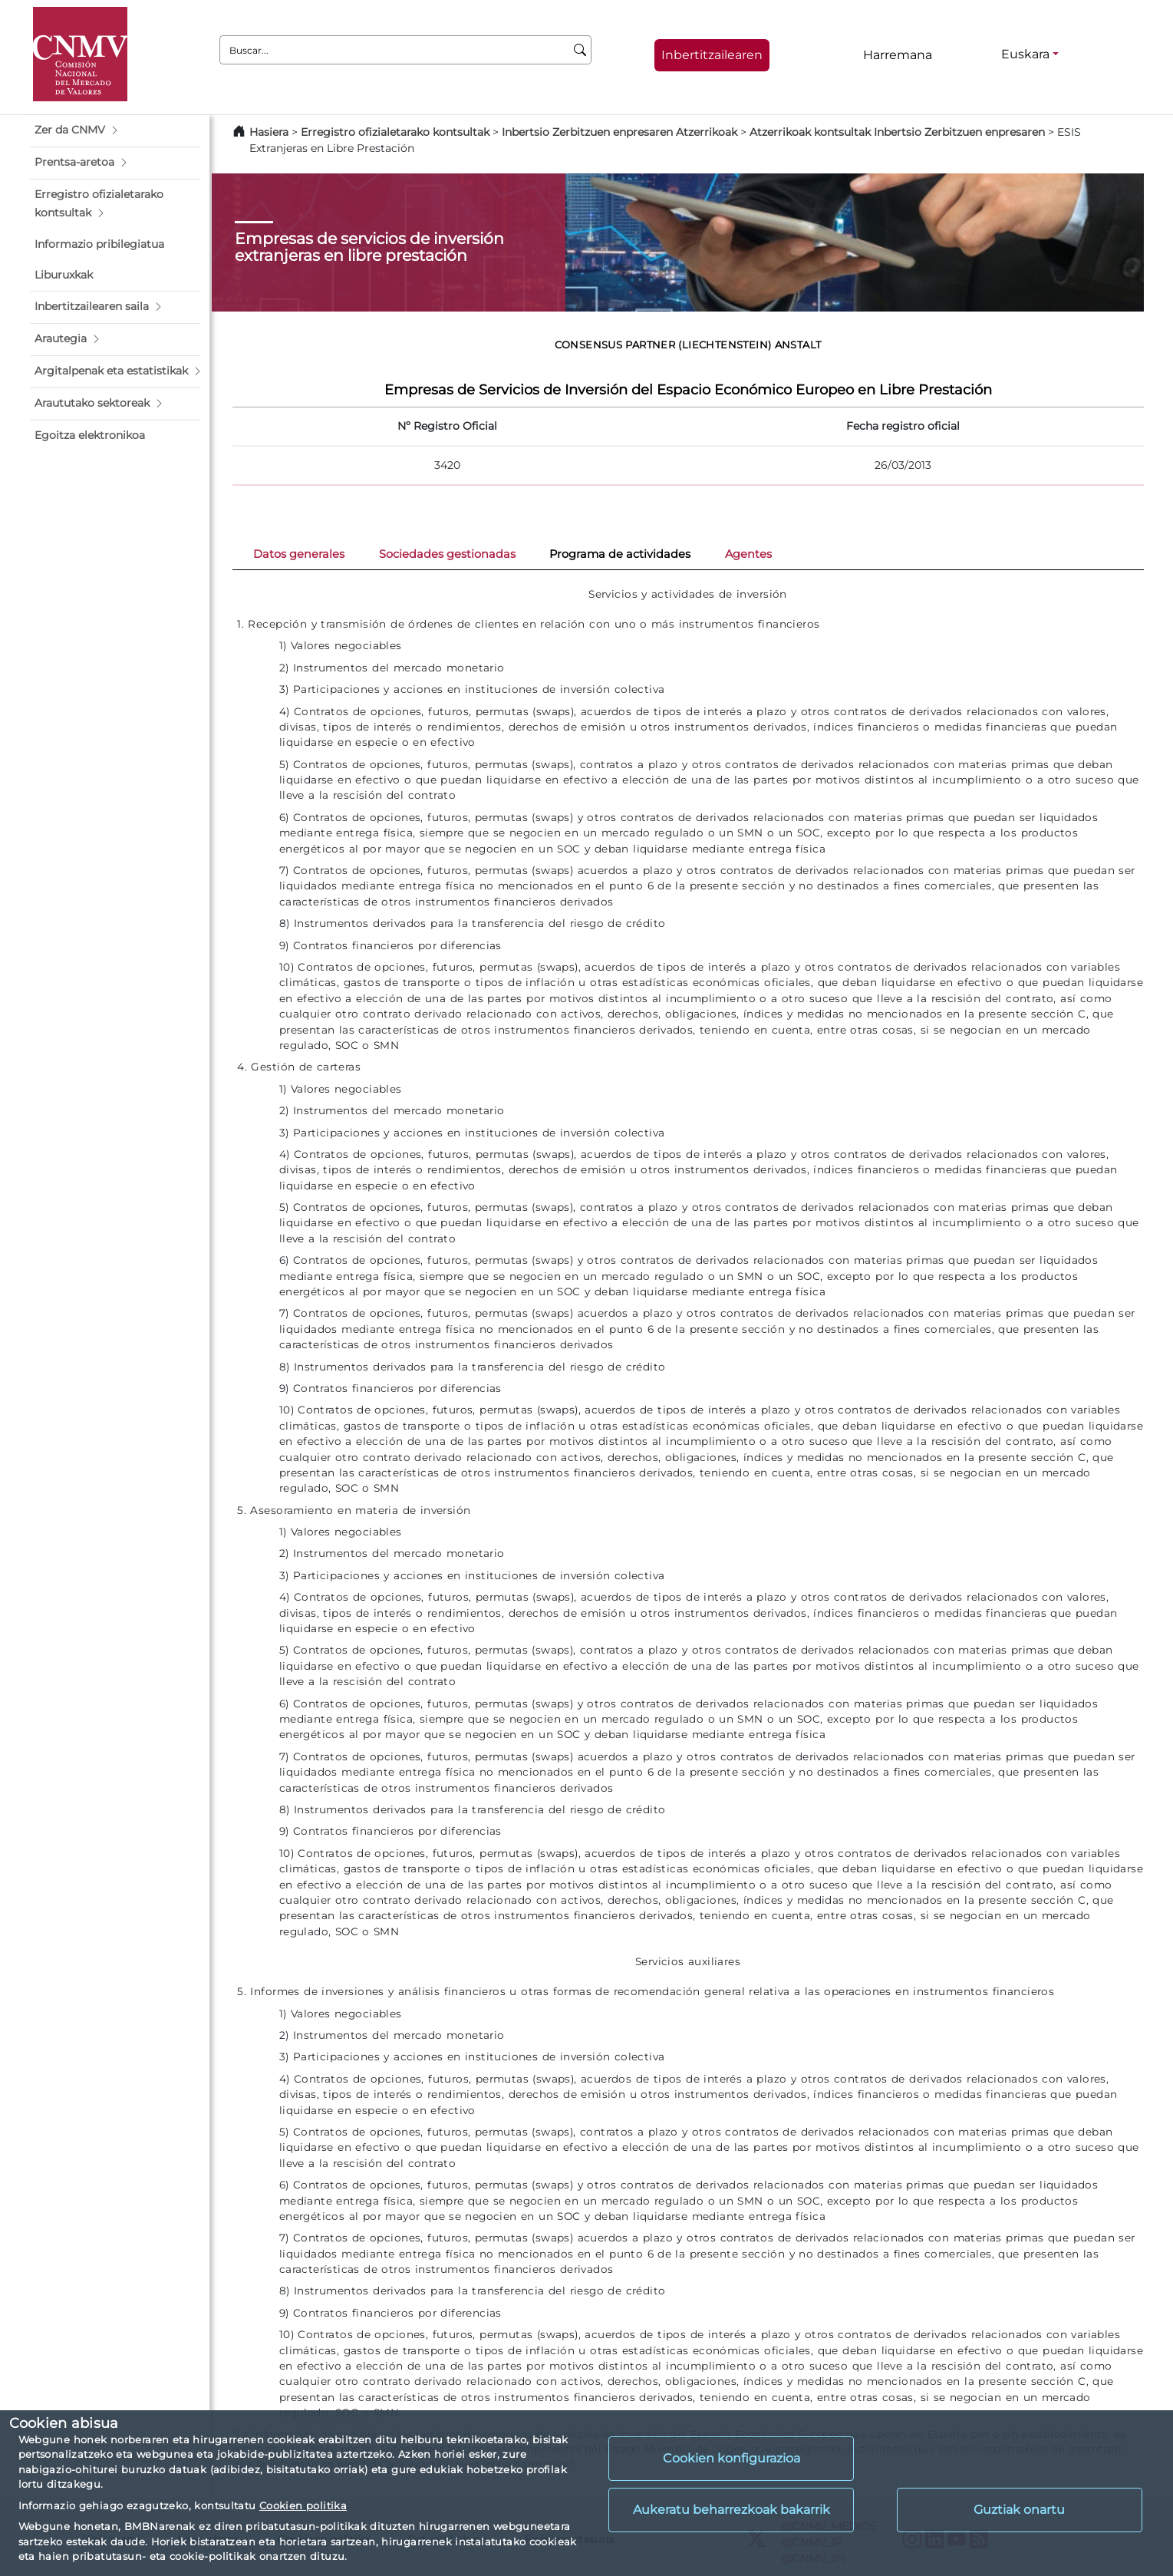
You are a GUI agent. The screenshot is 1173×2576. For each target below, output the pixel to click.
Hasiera (268, 132)
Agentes (748, 554)
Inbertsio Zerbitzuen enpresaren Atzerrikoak (619, 132)
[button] (115, 130)
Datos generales (298, 554)
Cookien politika (303, 2505)
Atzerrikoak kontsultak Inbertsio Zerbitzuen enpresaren (897, 132)
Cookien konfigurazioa (731, 2458)
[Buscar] (580, 49)
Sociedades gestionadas (447, 554)
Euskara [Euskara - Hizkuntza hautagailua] (1025, 54)
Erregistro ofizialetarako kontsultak (395, 132)
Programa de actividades (619, 554)
